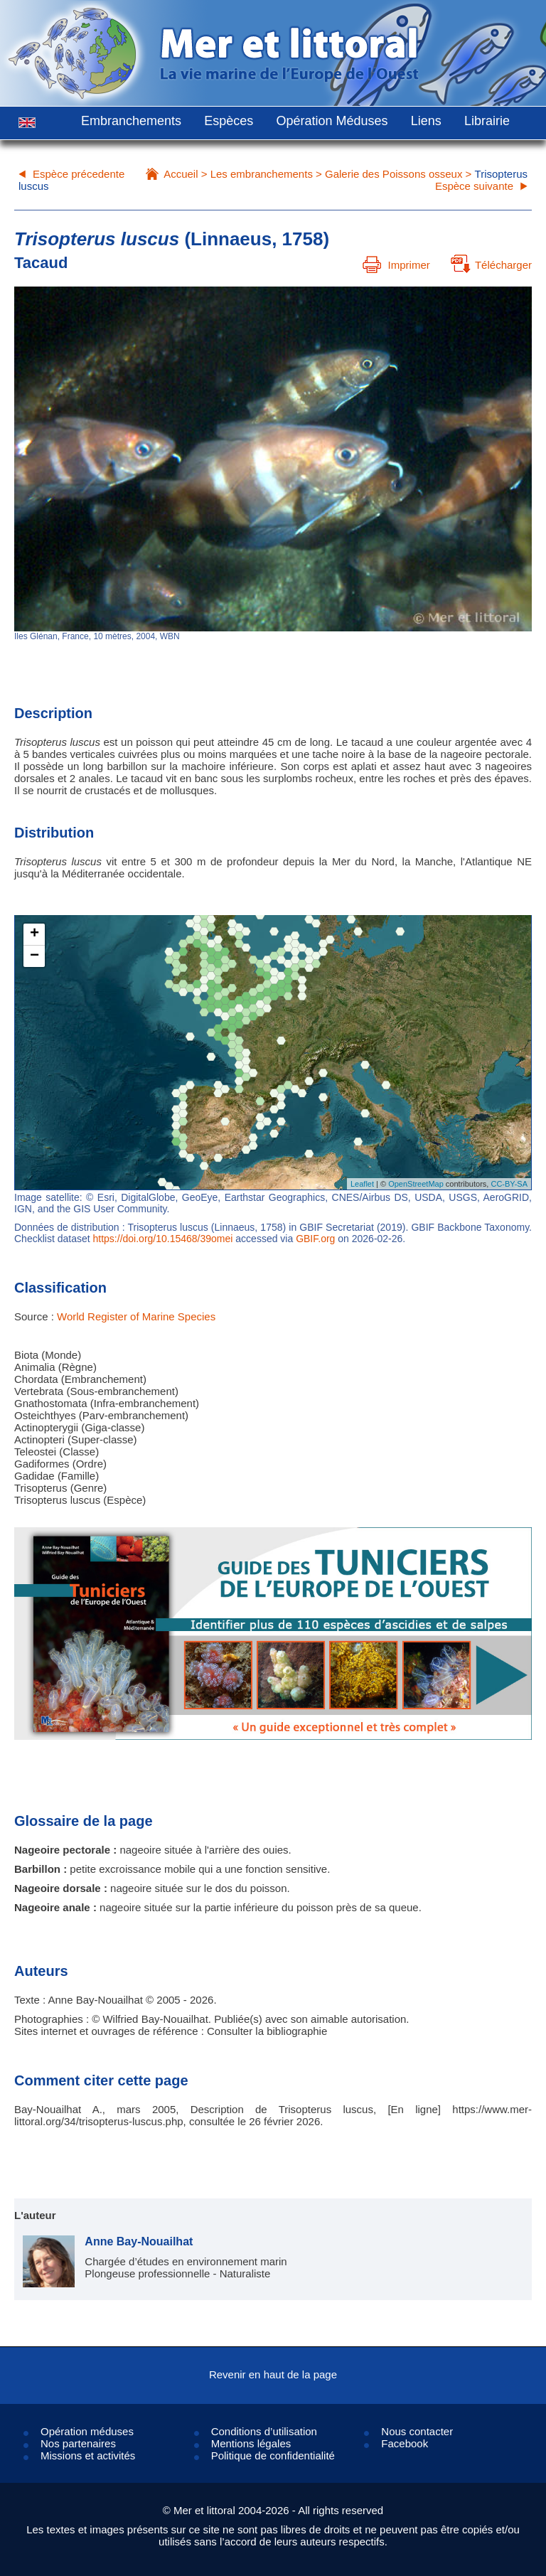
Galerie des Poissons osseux (393, 174)
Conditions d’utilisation (264, 2431)
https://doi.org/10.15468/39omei (163, 1238)
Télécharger (491, 265)
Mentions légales (251, 2443)
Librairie (487, 121)
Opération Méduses (331, 121)
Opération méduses (87, 2431)
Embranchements (131, 121)
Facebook (404, 2443)
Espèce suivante (474, 186)
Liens (426, 121)
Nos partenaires (78, 2443)
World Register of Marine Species (136, 1316)
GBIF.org (315, 1238)
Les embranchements (261, 174)
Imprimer (396, 265)
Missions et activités (88, 2455)
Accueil (181, 174)
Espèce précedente (78, 174)
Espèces (228, 121)
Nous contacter (417, 2431)
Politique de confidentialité (273, 2455)
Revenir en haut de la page (273, 2374)
